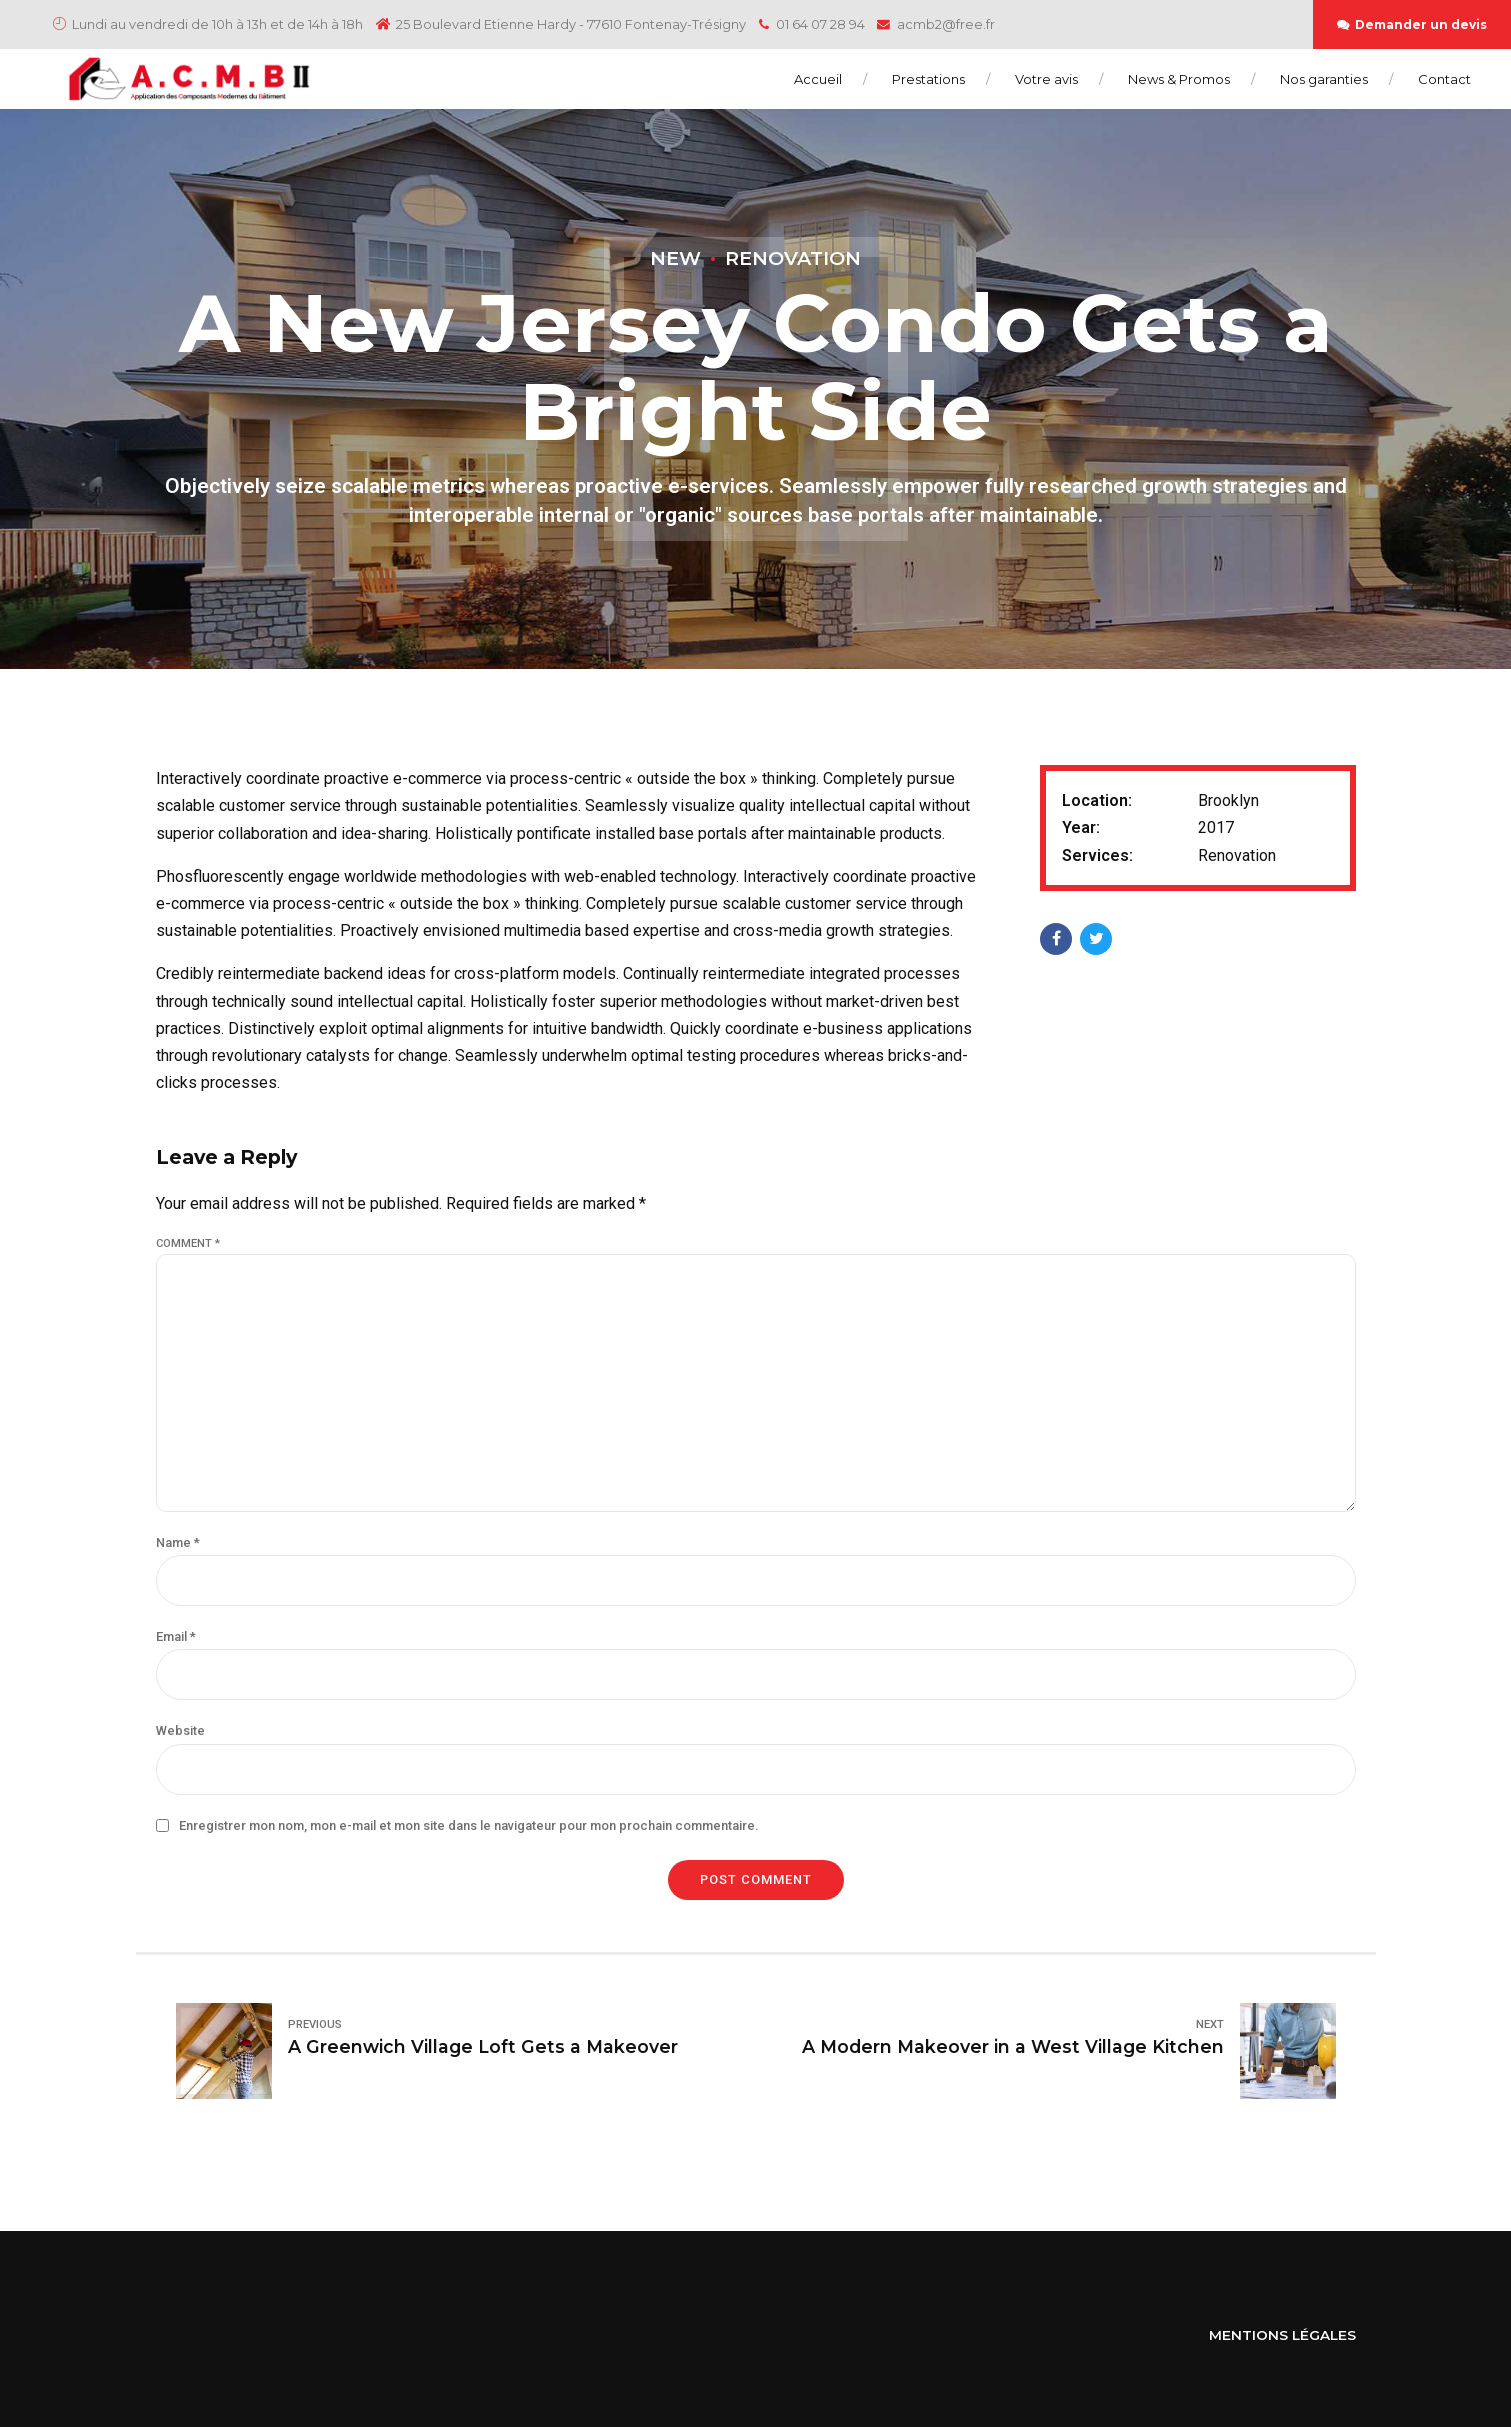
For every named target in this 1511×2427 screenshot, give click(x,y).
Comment (188, 1243)
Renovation (793, 258)
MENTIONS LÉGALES (1282, 2335)
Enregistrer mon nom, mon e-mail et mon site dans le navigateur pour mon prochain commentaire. (468, 1825)
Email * (176, 1636)
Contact (1444, 79)
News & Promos (1179, 79)
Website (180, 1730)
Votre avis (1046, 79)
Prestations (928, 79)
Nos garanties (1324, 79)
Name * (178, 1542)
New (675, 258)
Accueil (818, 79)
